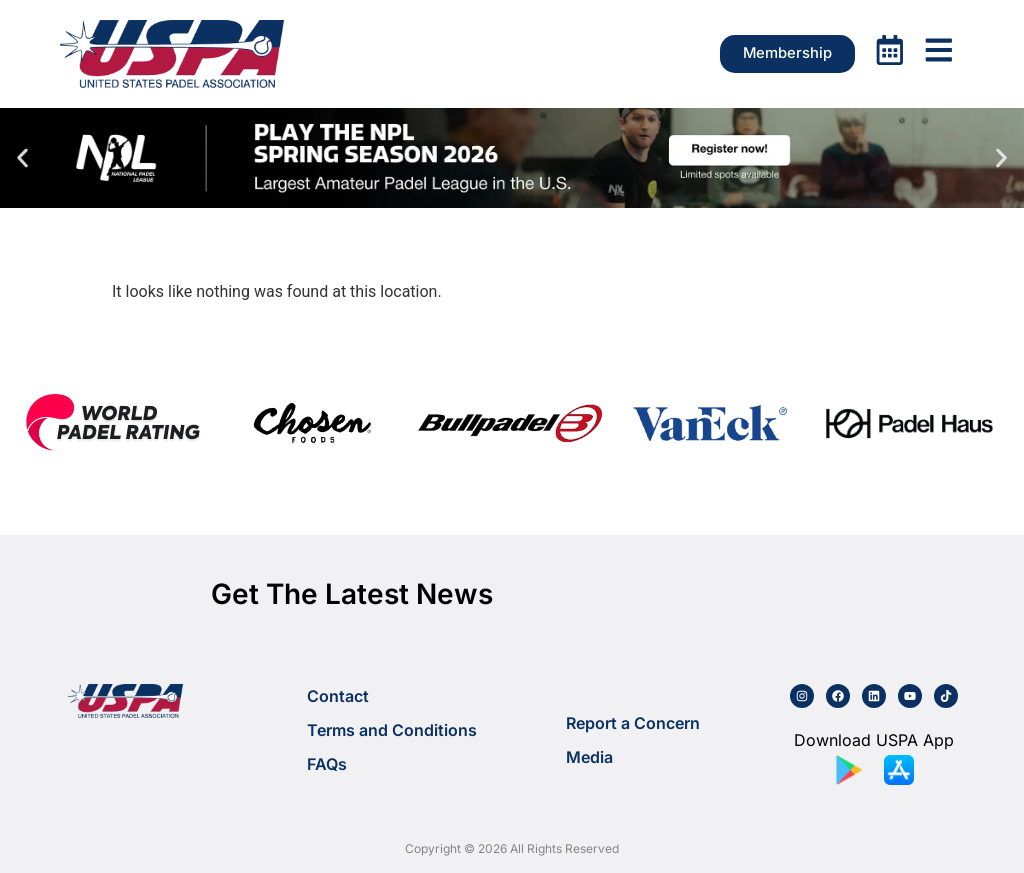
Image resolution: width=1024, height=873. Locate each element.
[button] (22, 157)
